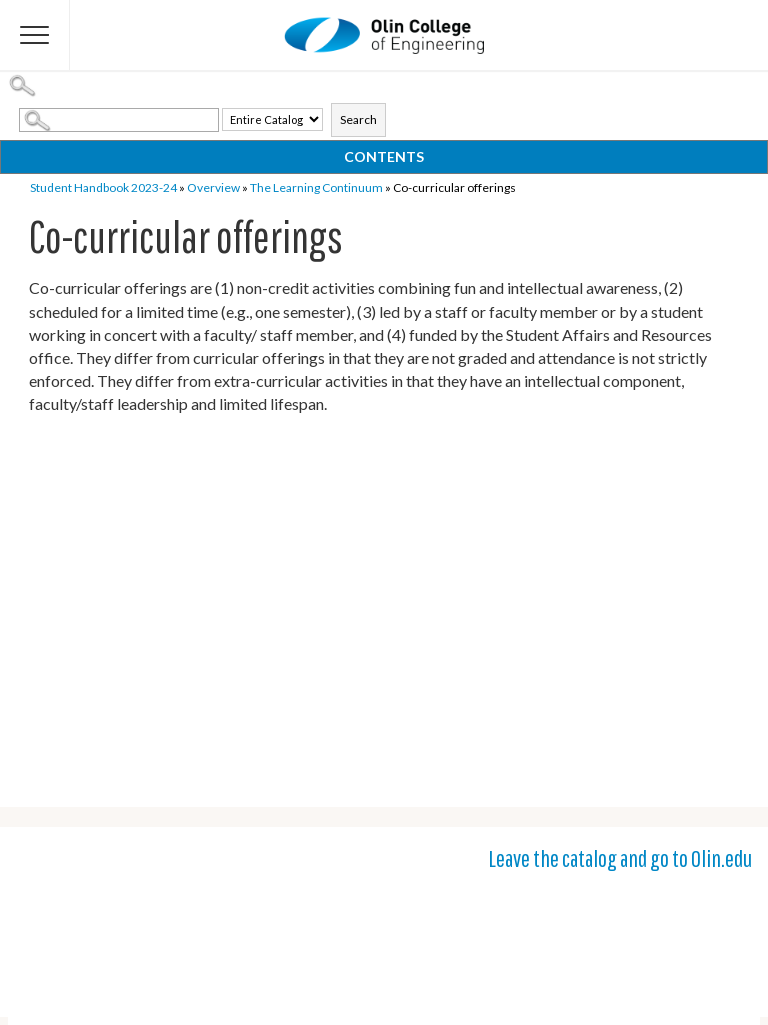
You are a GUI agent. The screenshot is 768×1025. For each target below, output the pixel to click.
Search (358, 119)
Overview (213, 187)
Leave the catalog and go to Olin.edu (620, 858)
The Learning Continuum (316, 187)
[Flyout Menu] (35, 35)
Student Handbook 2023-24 (103, 187)
